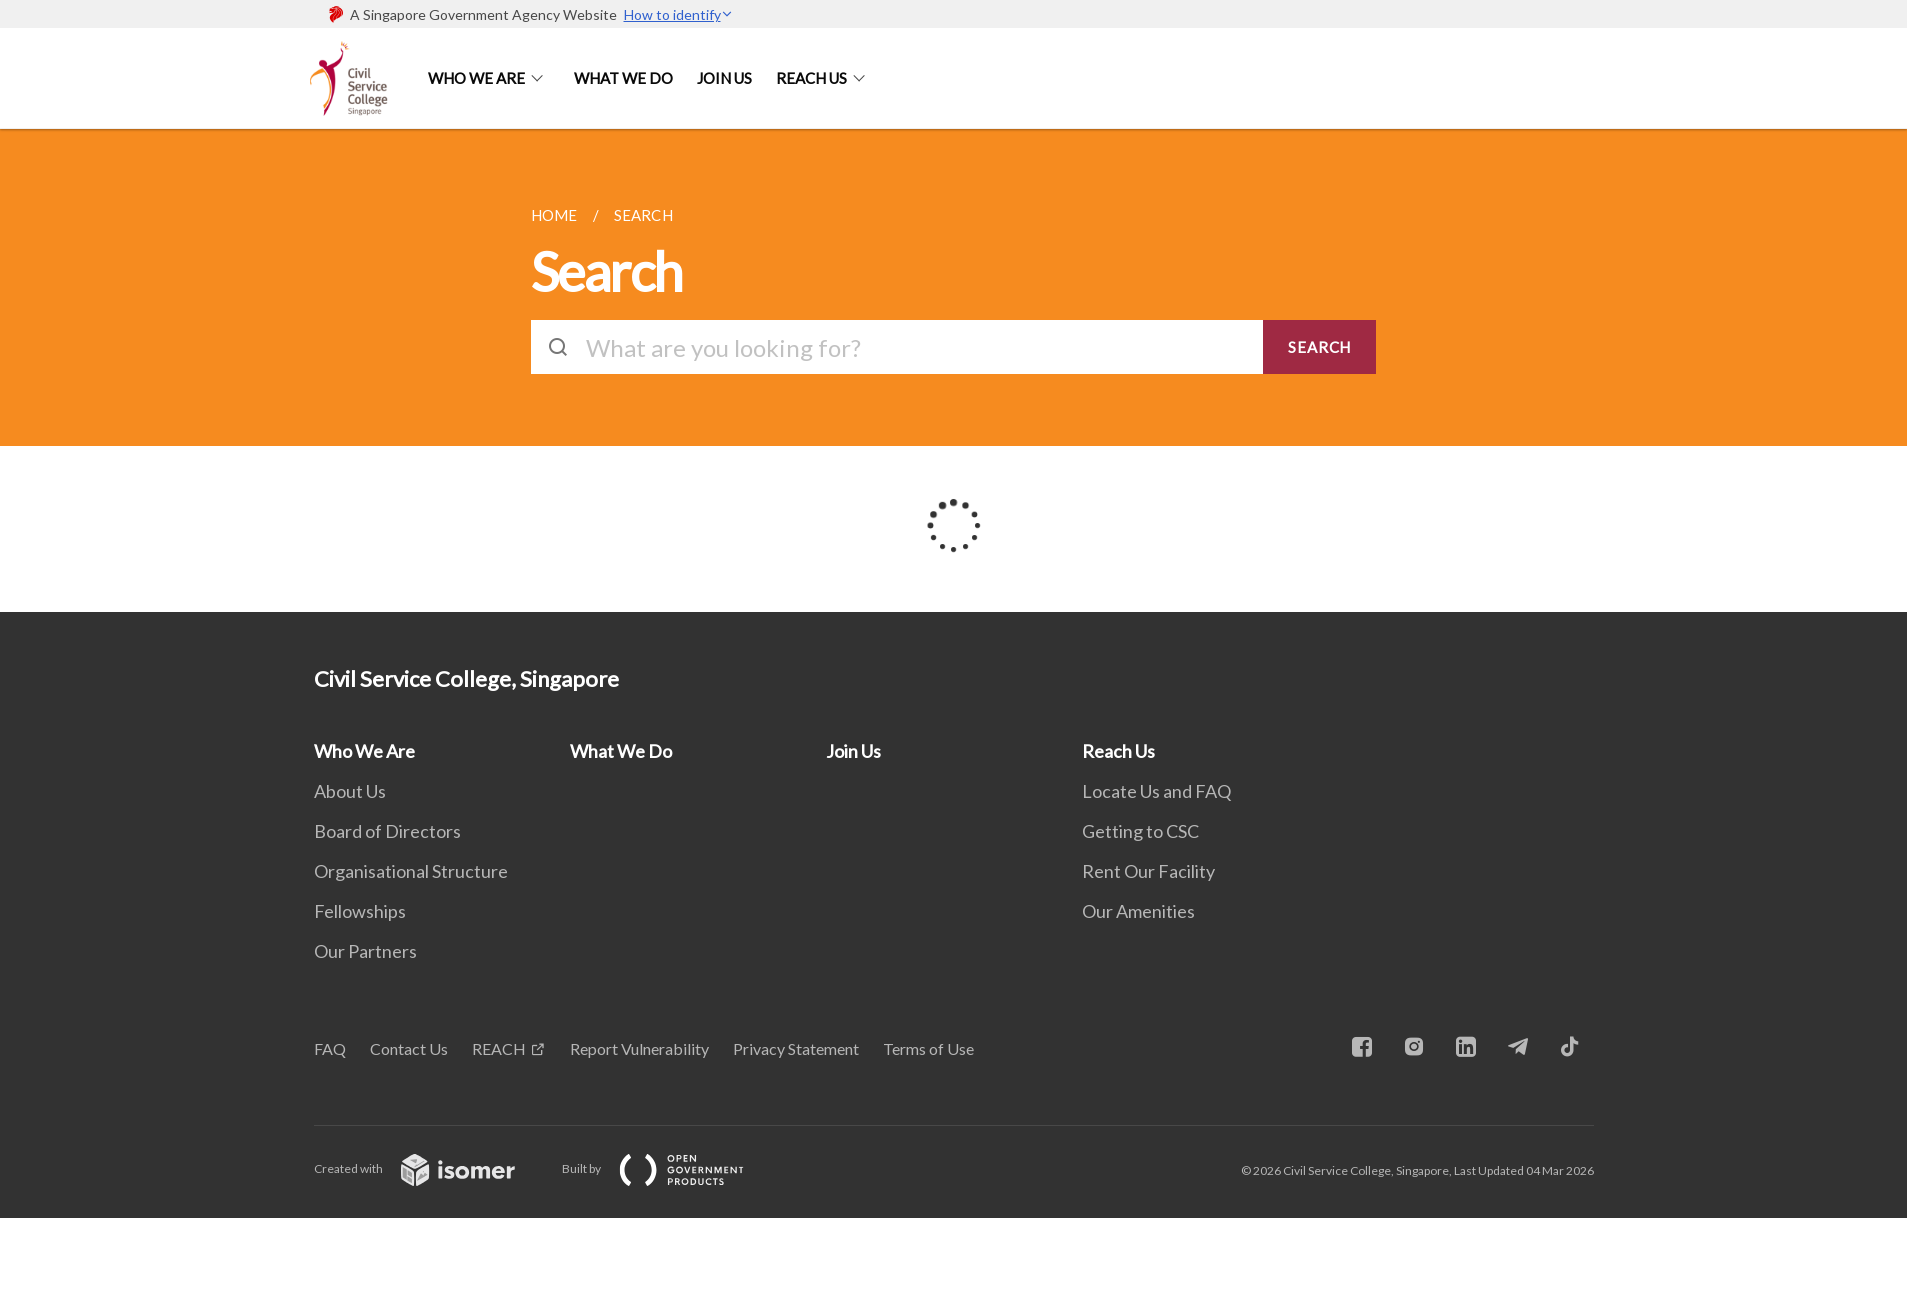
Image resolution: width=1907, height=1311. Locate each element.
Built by (669, 1168)
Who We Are (476, 78)
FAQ (330, 1048)
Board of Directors (387, 831)
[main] (953, 370)
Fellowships (360, 911)
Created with (430, 1168)
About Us (350, 791)
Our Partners (365, 951)
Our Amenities (1138, 911)
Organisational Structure (411, 871)
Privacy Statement (796, 1048)
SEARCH (1319, 347)
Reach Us (811, 78)
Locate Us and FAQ (1156, 791)
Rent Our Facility (1148, 871)
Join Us (724, 78)
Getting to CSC (1140, 831)
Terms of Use (928, 1048)
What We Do (623, 78)
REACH (499, 1048)
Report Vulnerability (639, 1048)
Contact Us (409, 1048)
